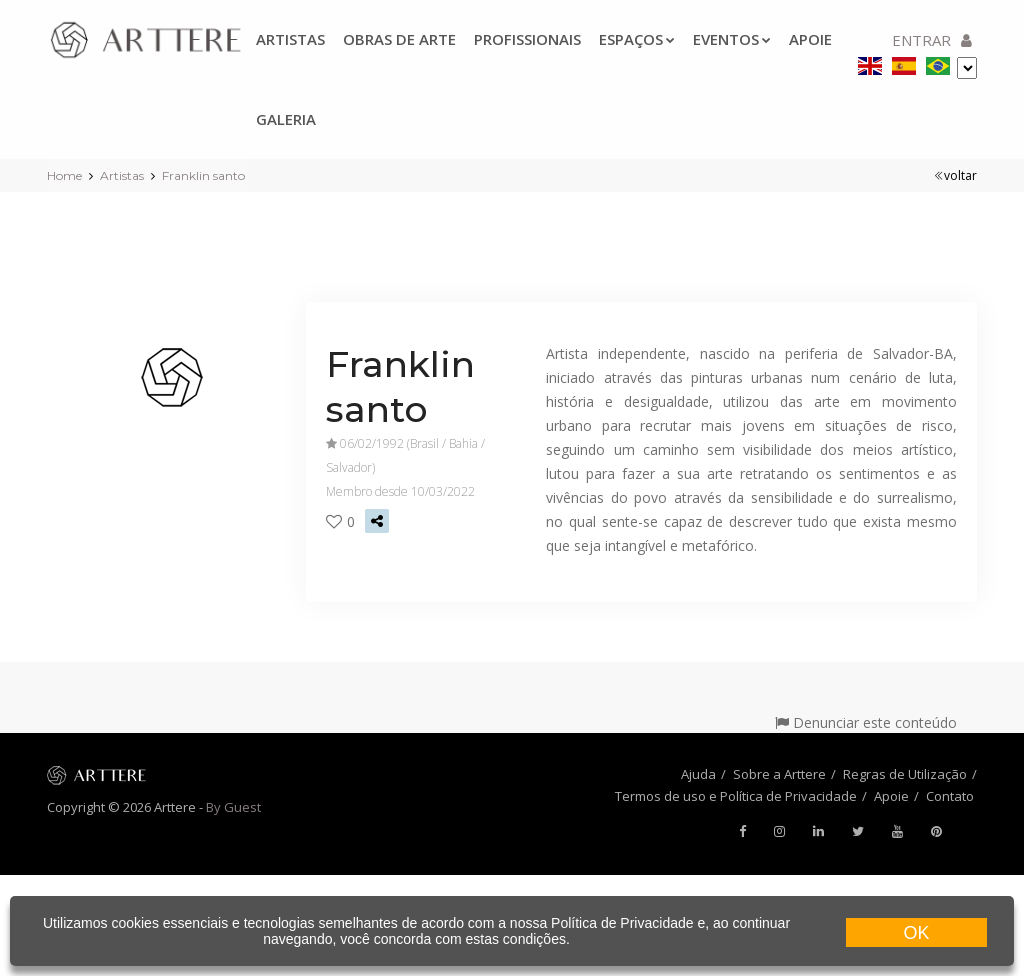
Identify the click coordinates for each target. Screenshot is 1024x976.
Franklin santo (203, 175)
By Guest (233, 807)
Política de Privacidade (622, 923)
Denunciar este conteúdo (866, 722)
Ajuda (698, 774)
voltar (955, 175)
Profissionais (527, 39)
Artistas (290, 39)
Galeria (286, 119)
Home (64, 175)
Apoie (891, 796)
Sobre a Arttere (779, 774)
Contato (950, 796)
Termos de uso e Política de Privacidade (736, 796)
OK (916, 933)
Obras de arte (399, 39)
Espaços (637, 39)
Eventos (732, 39)
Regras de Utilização (905, 774)
